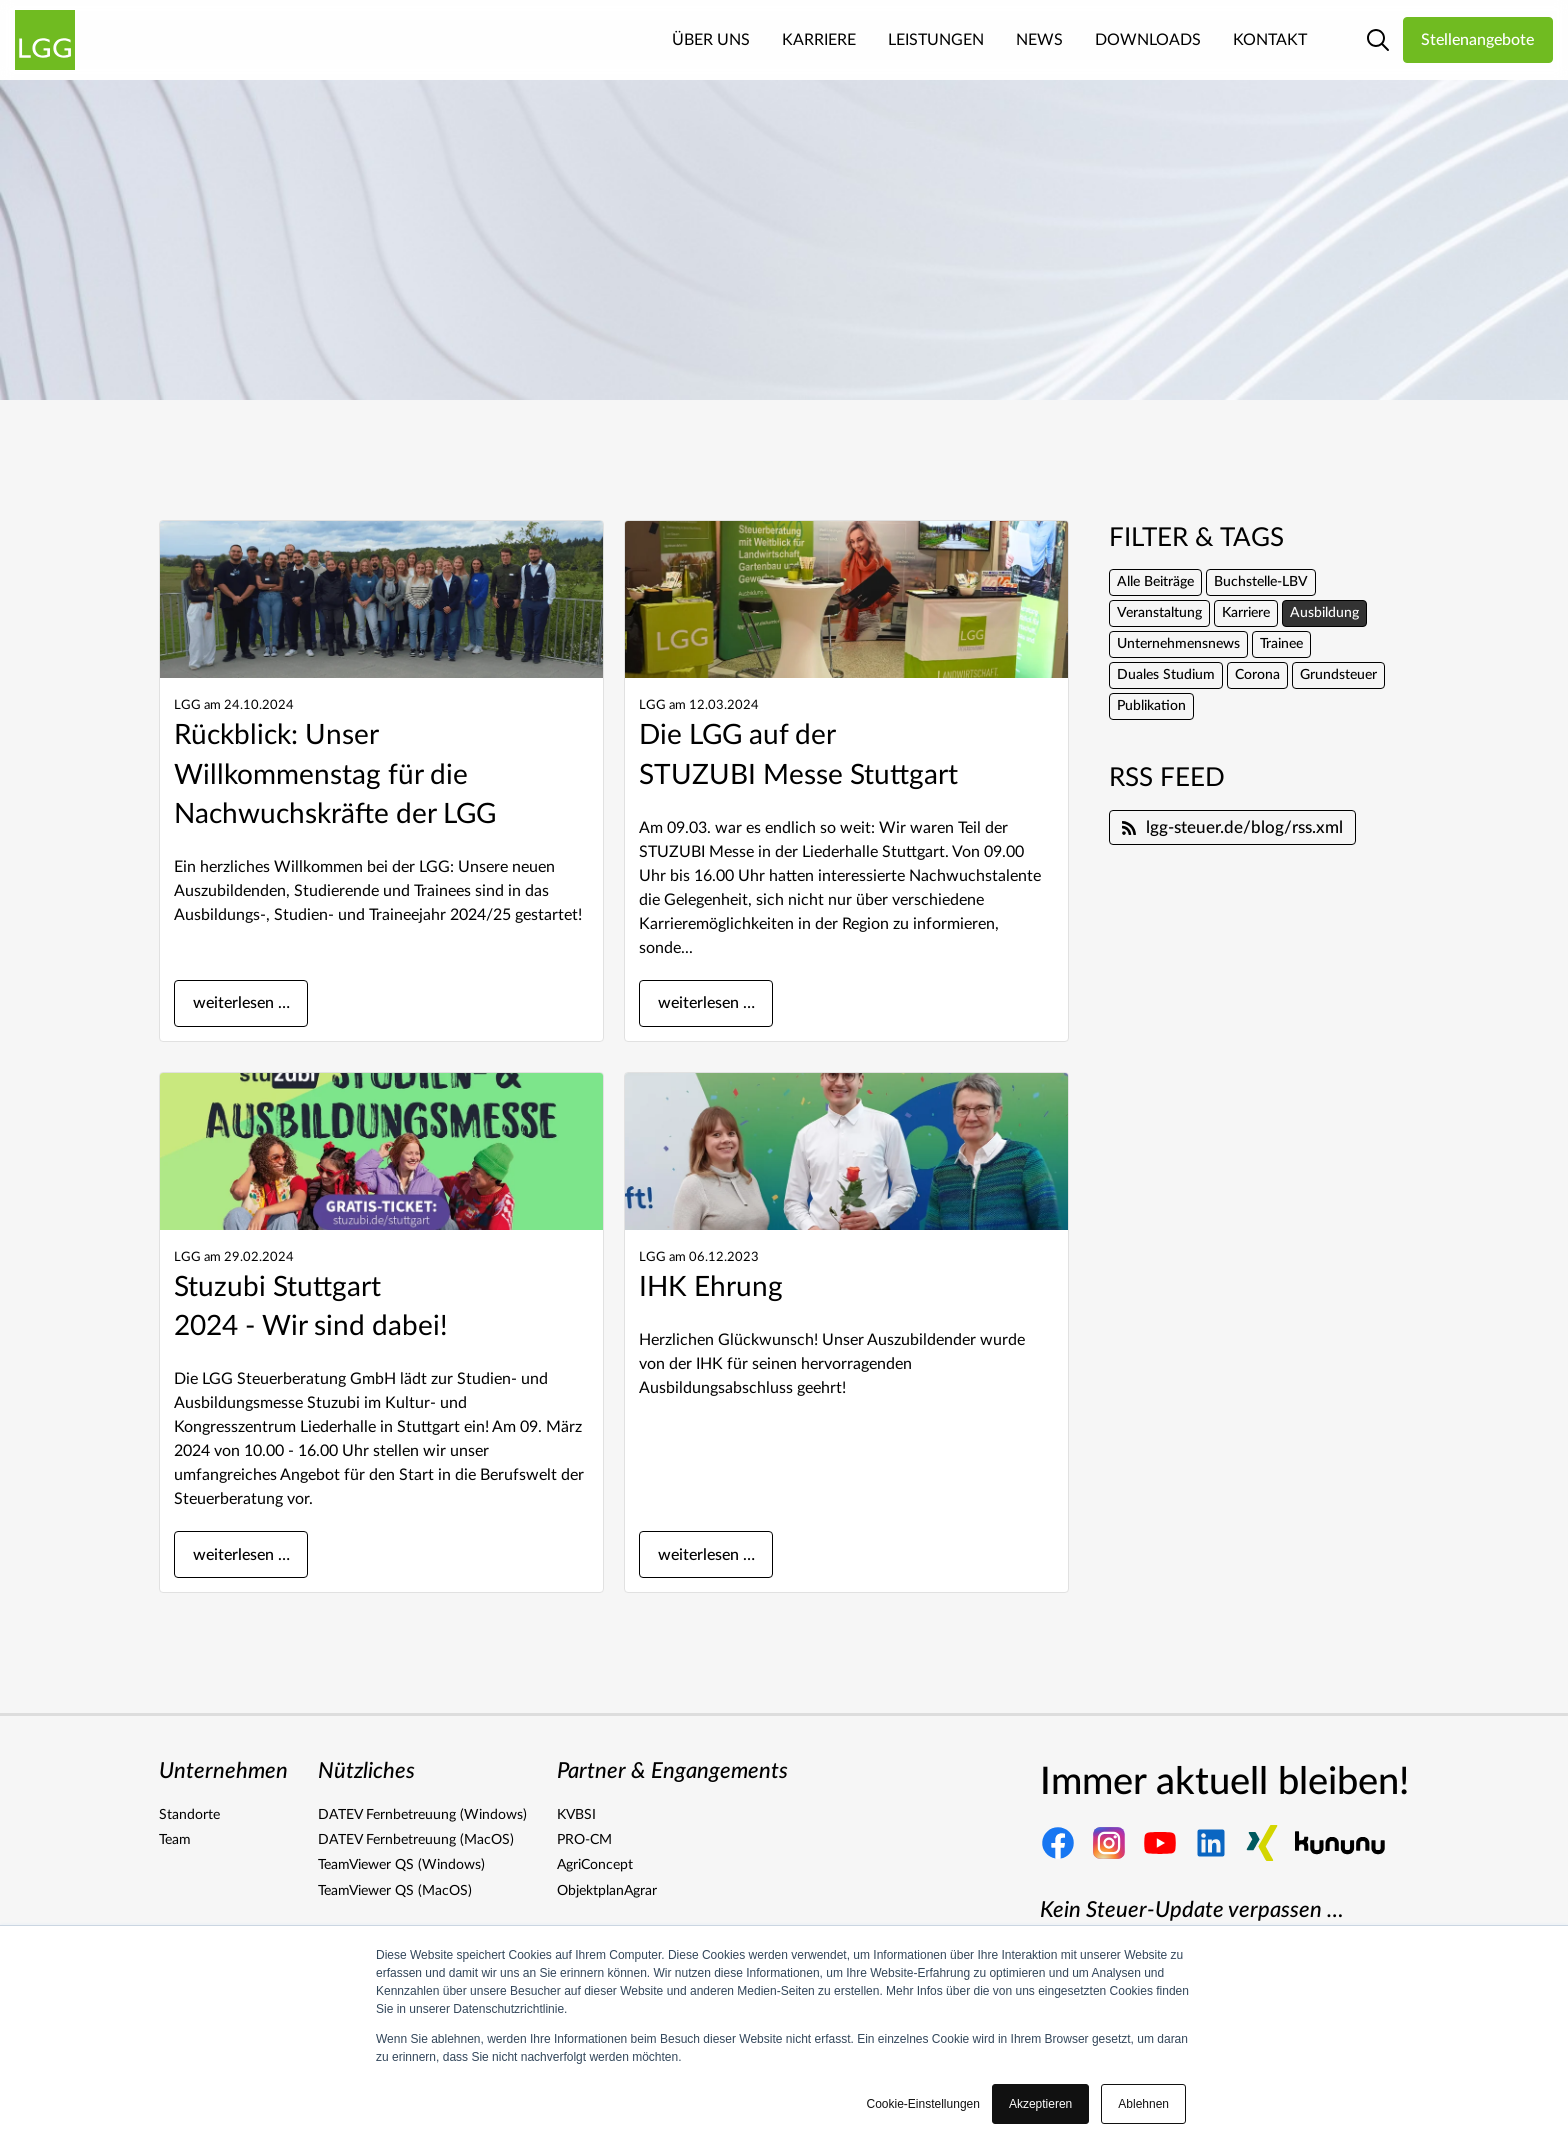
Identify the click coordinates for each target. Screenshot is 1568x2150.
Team (175, 1840)
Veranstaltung (1159, 613)
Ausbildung (1324, 613)
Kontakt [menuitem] (1270, 40)
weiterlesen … (241, 1003)
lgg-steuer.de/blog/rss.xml (1232, 827)
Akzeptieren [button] (1040, 2104)
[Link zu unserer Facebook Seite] (1058, 1843)
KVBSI (576, 1815)
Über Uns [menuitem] (711, 40)
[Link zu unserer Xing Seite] (1262, 1843)
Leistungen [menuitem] (936, 40)
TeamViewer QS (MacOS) (395, 1891)
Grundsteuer (1338, 675)
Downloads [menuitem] (1148, 40)
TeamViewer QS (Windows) (401, 1865)
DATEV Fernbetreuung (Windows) (422, 1815)
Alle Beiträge (1155, 582)
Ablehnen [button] (1143, 2104)
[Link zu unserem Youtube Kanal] (1160, 1843)
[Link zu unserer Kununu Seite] (1340, 1843)
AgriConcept (595, 1865)
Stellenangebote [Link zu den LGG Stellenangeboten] (1477, 40)
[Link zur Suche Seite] (1378, 40)
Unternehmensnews (1178, 644)
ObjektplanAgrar (607, 1891)
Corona (1257, 675)
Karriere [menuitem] (819, 40)
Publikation (1151, 706)
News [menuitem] (1039, 40)
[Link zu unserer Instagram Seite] (1109, 1843)
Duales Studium (1166, 675)
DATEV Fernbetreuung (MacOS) (416, 1840)
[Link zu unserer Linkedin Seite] (1211, 1843)
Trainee (1281, 644)
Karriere (1246, 613)
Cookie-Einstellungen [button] (923, 2104)
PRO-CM (584, 1840)
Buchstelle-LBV (1261, 582)
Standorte (189, 1815)
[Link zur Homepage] (45, 40)
